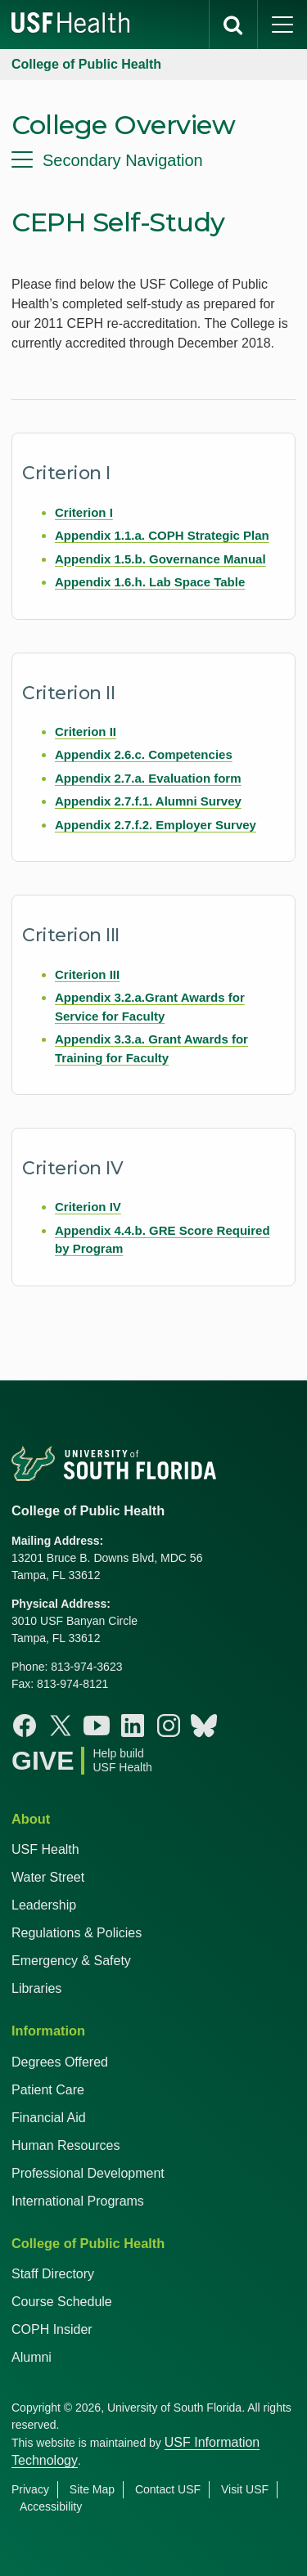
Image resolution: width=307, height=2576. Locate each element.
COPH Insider (52, 2329)
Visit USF (245, 2489)
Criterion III (87, 974)
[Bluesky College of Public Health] (204, 1725)
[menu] (153, 160)
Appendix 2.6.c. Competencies (144, 754)
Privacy (30, 2489)
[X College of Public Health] (60, 1725)
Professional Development (88, 2173)
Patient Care (47, 2090)
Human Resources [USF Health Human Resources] (65, 2145)
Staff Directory (52, 2274)
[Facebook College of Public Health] (24, 1725)
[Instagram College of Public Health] (169, 1725)
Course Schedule (61, 2302)
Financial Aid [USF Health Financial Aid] (48, 2118)
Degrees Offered (59, 2062)
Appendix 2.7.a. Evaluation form (148, 778)
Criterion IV (88, 1207)
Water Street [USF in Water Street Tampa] (47, 1877)
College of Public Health (86, 64)
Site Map (92, 2489)
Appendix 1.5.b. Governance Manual (160, 559)
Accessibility (51, 2506)
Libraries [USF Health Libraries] (36, 1988)
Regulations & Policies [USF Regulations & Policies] (76, 1933)
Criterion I (84, 512)
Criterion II (85, 731)
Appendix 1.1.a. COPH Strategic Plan (162, 535)
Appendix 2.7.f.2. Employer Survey (155, 825)
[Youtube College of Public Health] (97, 1725)
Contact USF (168, 2489)
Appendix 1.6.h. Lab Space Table (150, 582)
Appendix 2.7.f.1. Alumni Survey (148, 801)
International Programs (77, 2201)
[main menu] (282, 24)
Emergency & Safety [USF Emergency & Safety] (71, 1961)
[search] (233, 24)
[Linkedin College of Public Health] (133, 1725)
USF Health (45, 1849)
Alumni (31, 2357)
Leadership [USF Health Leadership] (43, 1905)
